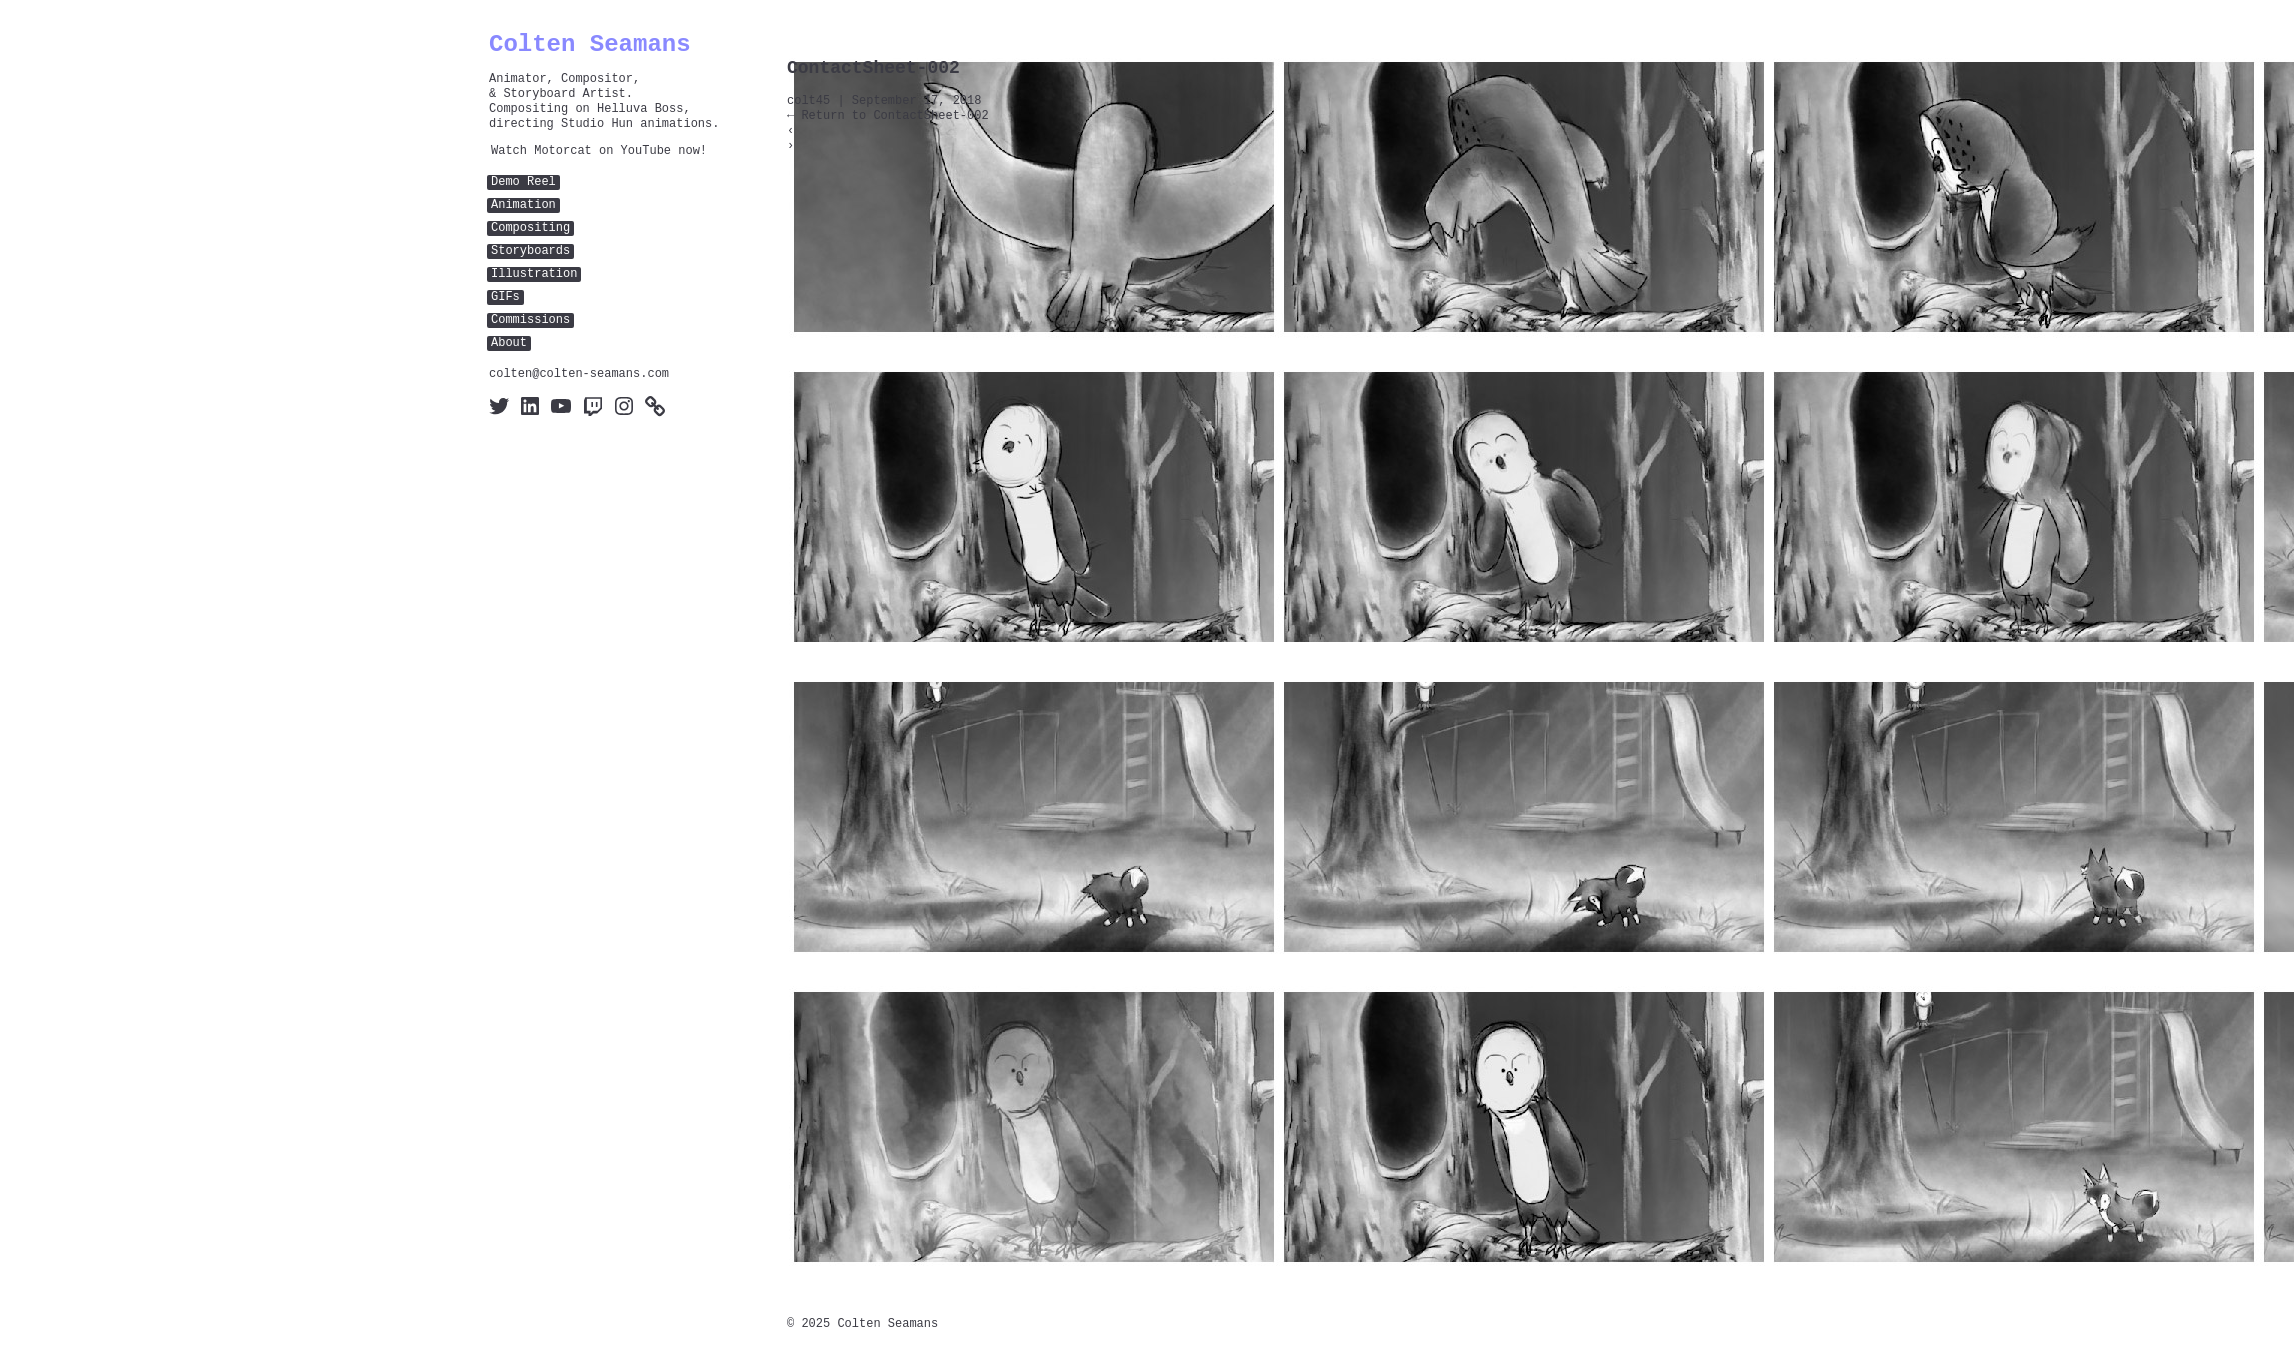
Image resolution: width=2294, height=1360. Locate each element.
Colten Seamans (590, 44)
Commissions (530, 320)
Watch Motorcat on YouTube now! (599, 151)
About (509, 343)
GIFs (505, 297)
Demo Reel (523, 182)
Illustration (534, 274)
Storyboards (530, 251)
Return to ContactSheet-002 (888, 116)
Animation (523, 205)
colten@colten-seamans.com (579, 374)
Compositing (530, 228)
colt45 (808, 101)
